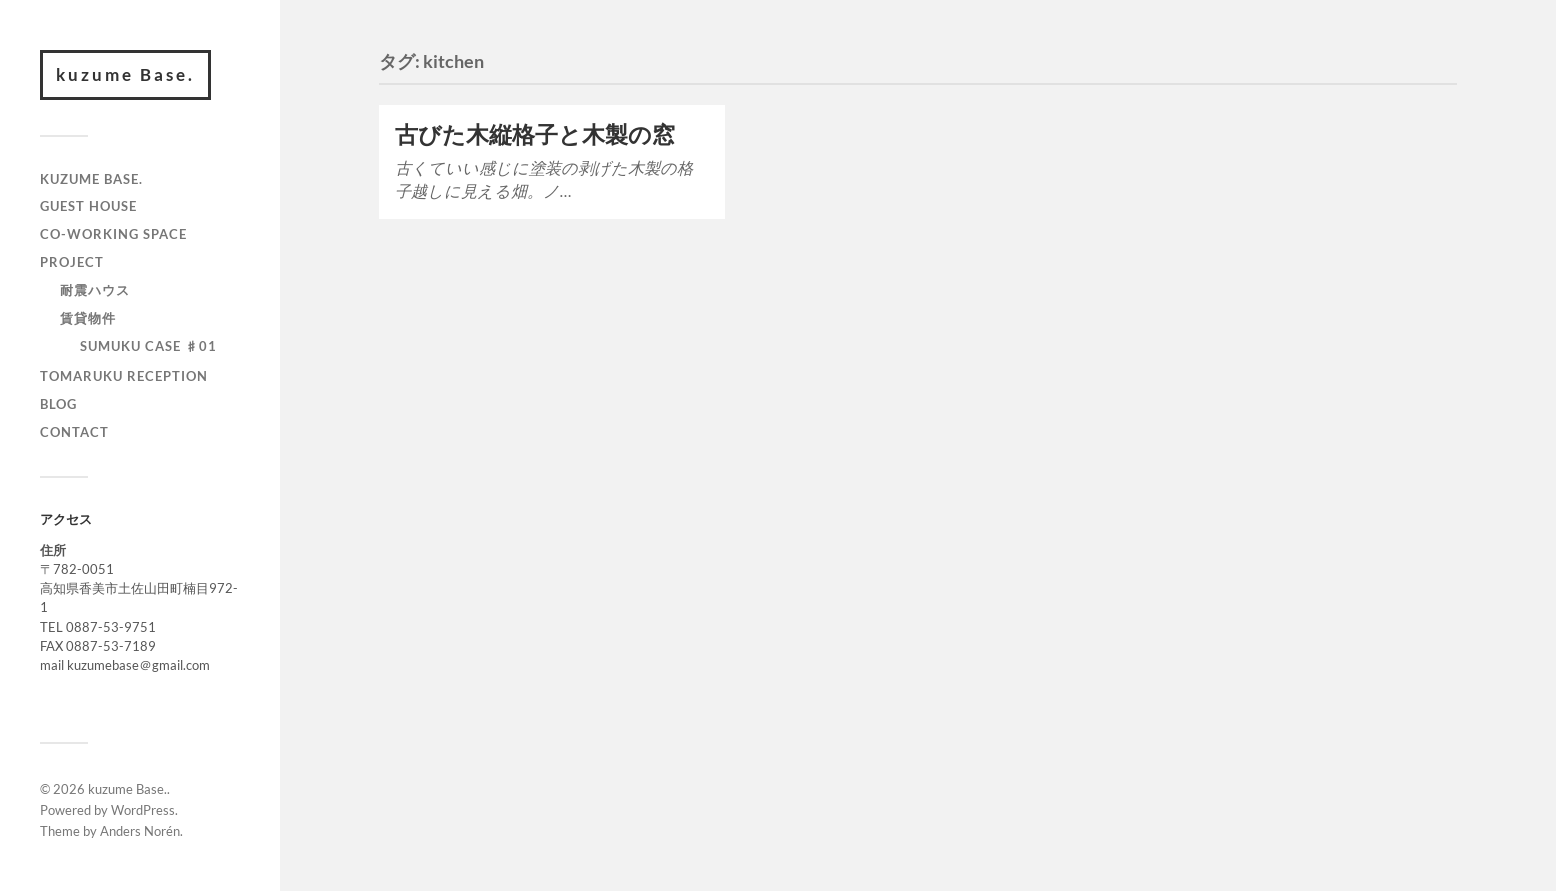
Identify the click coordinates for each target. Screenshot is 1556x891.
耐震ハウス (95, 290)
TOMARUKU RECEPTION (124, 376)
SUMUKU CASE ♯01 (148, 346)
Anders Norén (140, 831)
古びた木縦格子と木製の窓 (535, 134)
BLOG (58, 404)
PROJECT (72, 262)
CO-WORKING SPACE (113, 234)
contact (74, 432)
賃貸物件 (88, 318)
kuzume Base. (125, 74)
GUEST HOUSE (88, 206)
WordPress (143, 810)
